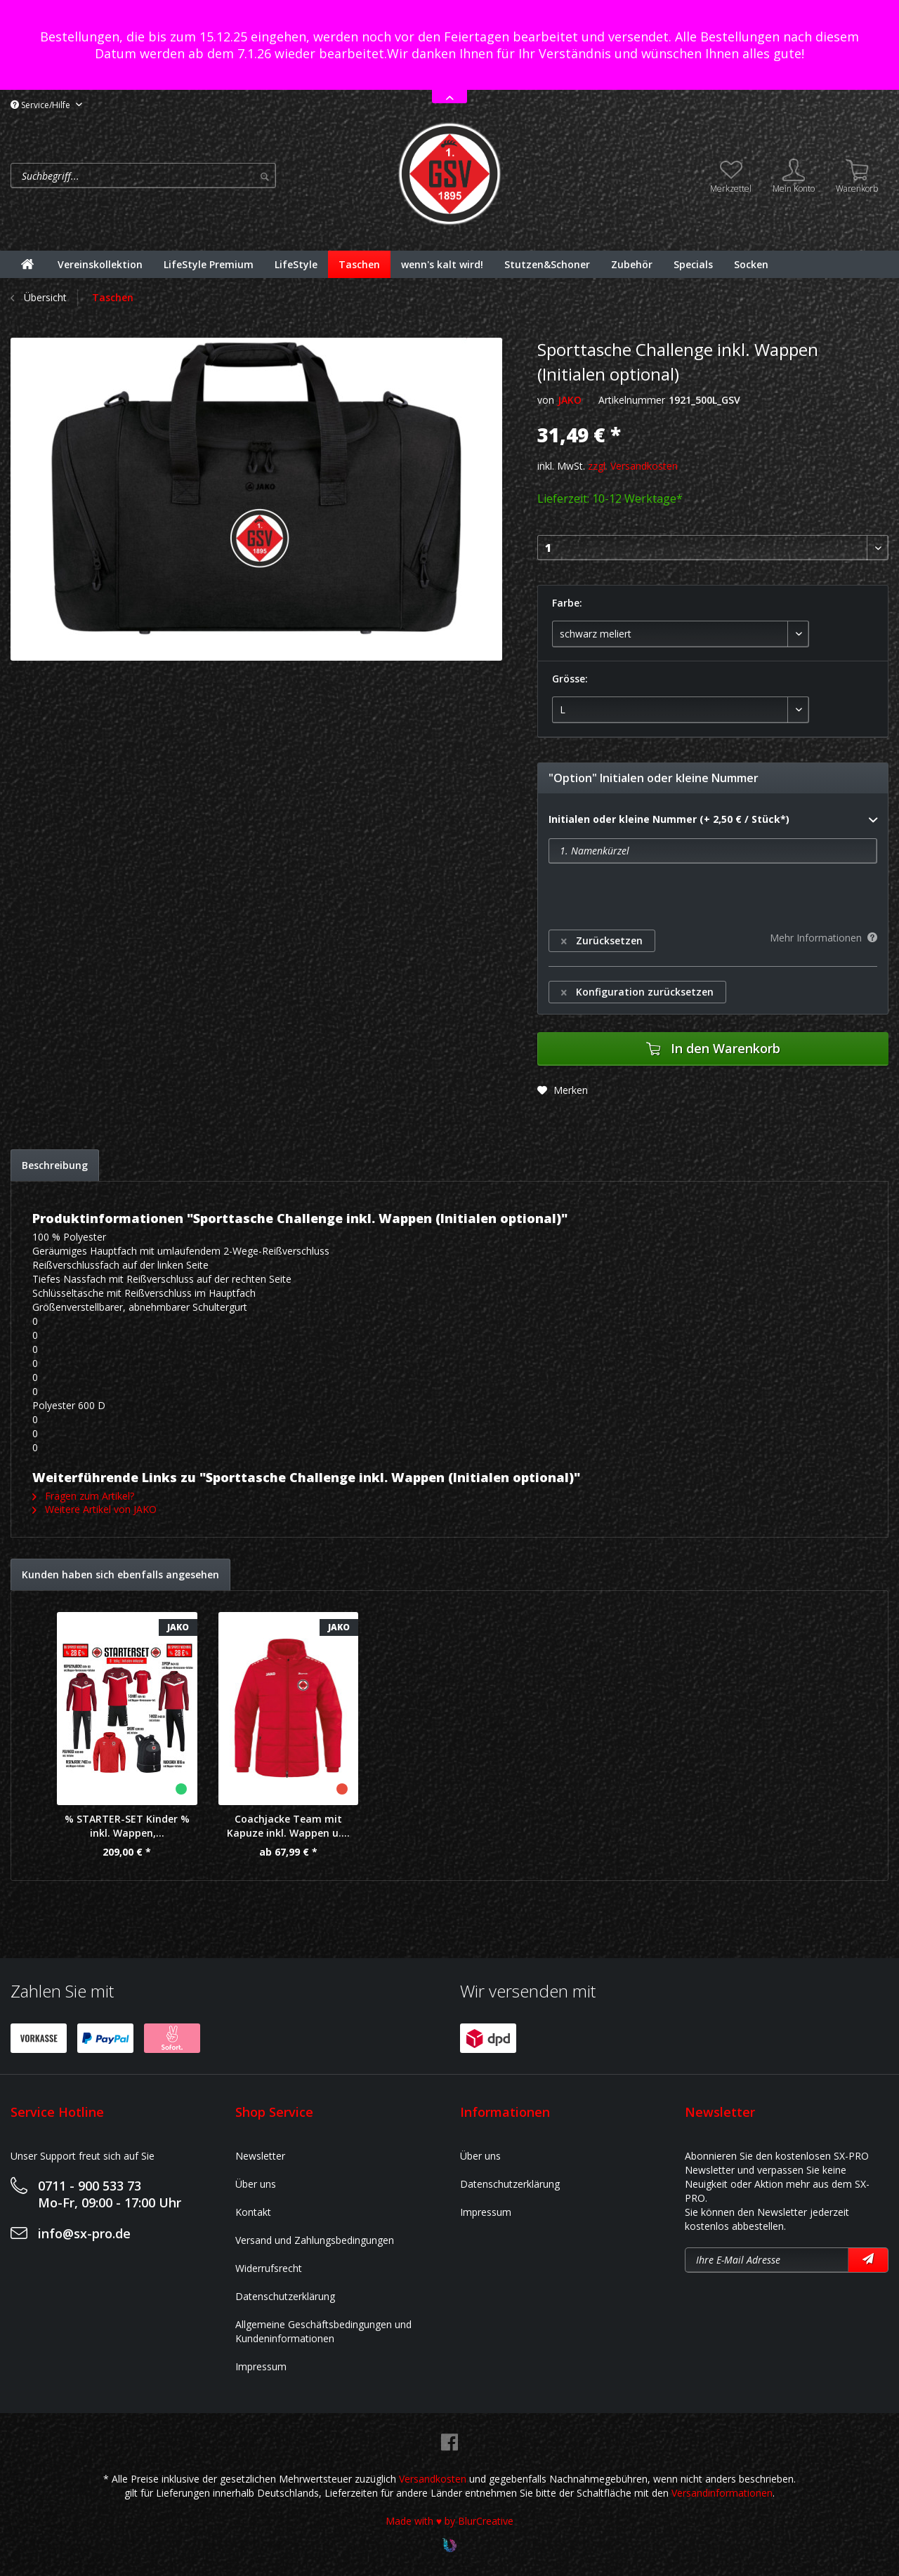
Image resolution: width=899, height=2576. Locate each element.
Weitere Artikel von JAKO (94, 1509)
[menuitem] (200, 175)
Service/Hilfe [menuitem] (41, 105)
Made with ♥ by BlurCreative (449, 2521)
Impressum (261, 2366)
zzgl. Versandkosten (633, 466)
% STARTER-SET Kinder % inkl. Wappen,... (127, 1825)
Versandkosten (432, 2478)
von (545, 400)
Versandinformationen (722, 2492)
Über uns (255, 2184)
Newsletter (260, 2155)
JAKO (570, 400)
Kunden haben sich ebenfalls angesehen (120, 1574)
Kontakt (253, 2212)
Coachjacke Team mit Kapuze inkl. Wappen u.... (288, 1825)
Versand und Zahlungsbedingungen (314, 2240)
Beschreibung (55, 1165)
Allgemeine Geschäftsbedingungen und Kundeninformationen (323, 2331)
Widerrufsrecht (268, 2268)
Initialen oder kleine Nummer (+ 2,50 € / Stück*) (713, 820)
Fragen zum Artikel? (83, 1495)
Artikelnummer (631, 400)
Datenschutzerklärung (285, 2296)
